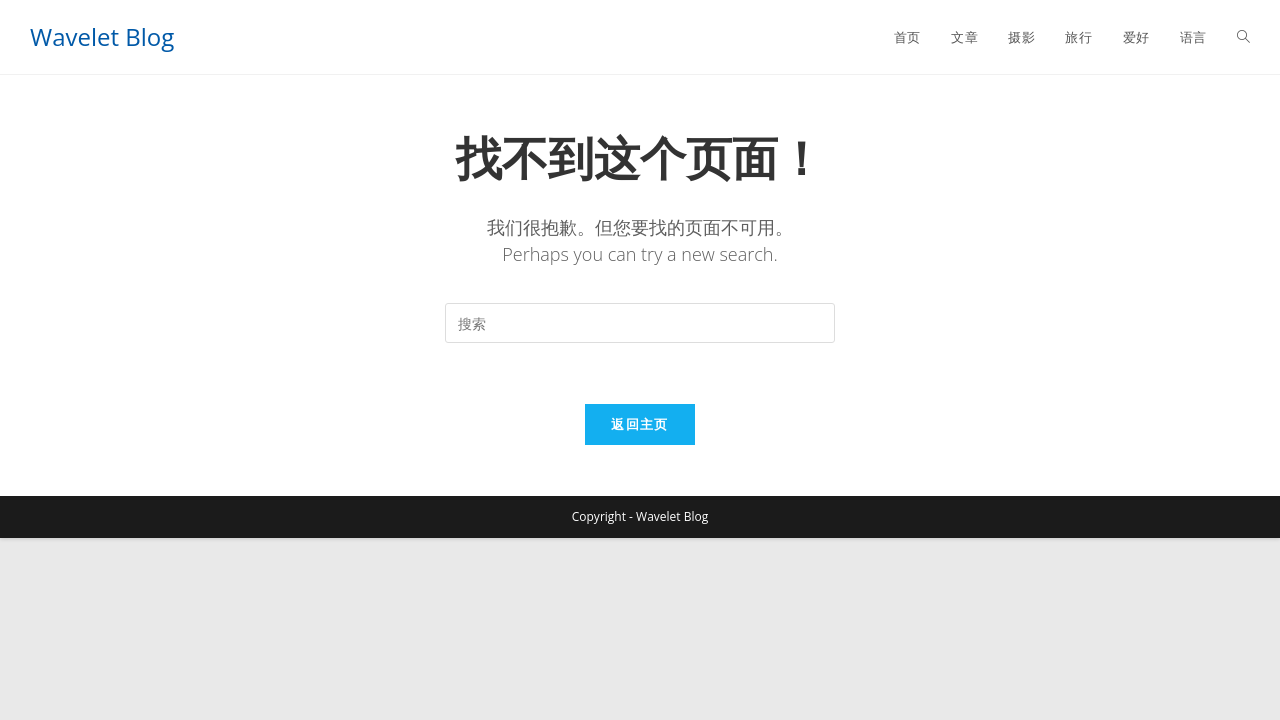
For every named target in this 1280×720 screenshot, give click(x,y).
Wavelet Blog (102, 36)
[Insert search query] (640, 323)
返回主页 (639, 424)
